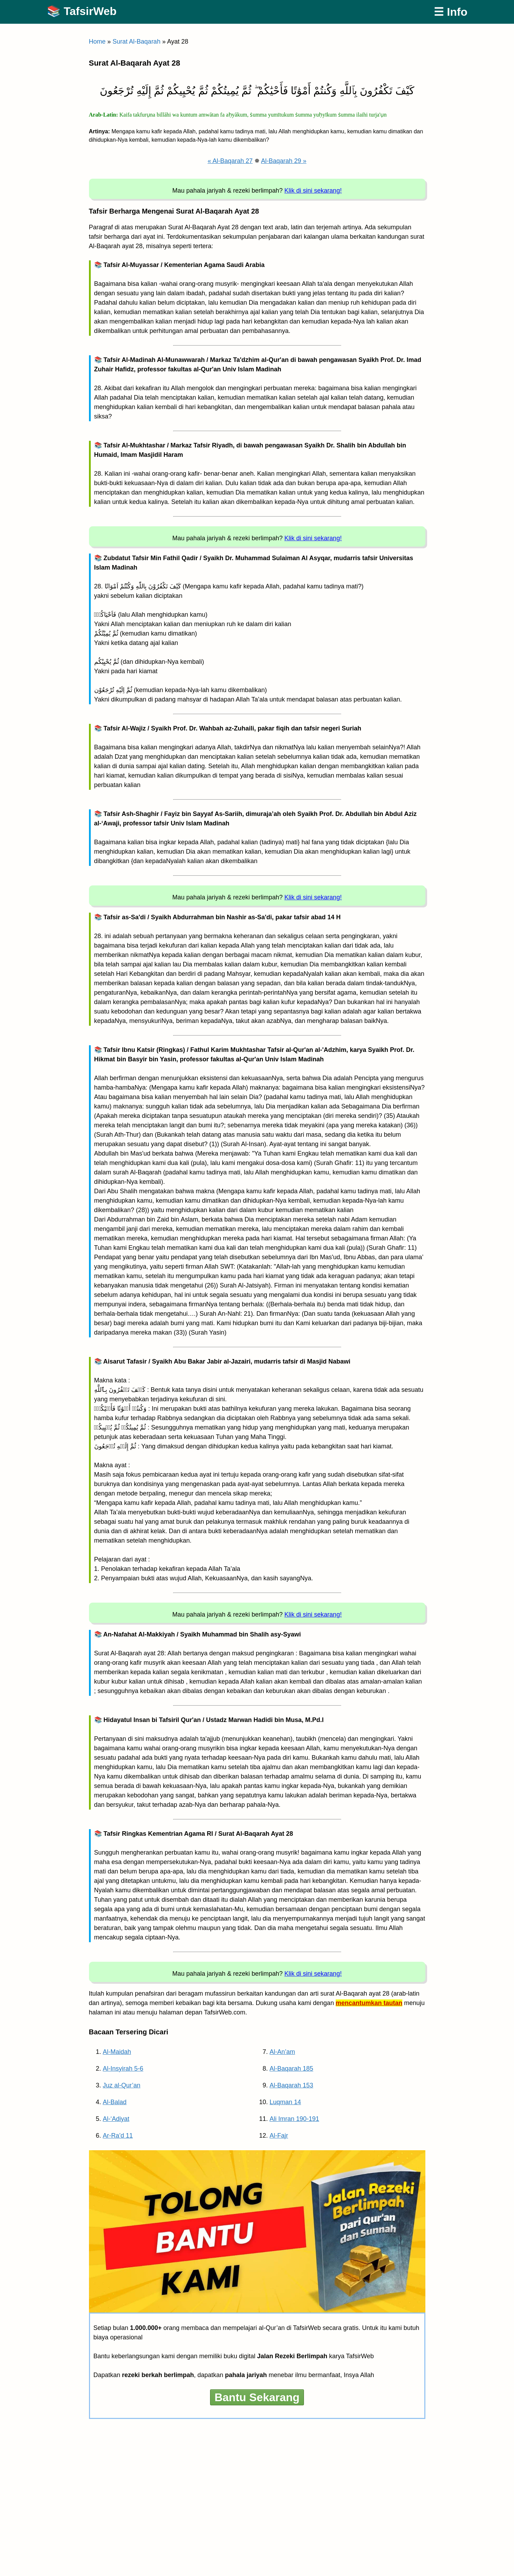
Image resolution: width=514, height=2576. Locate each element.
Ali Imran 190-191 (294, 2118)
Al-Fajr (279, 2135)
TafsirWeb (90, 11)
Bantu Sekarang (257, 2397)
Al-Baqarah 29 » (283, 160)
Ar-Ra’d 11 (118, 2135)
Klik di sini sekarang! (313, 190)
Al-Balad (115, 2102)
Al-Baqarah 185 (291, 2068)
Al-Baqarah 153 (291, 2085)
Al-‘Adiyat (116, 2118)
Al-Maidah (117, 2051)
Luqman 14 (285, 2102)
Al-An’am (282, 2051)
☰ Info (451, 12)
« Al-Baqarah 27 (230, 160)
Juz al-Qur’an (122, 2085)
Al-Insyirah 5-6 (123, 2068)
